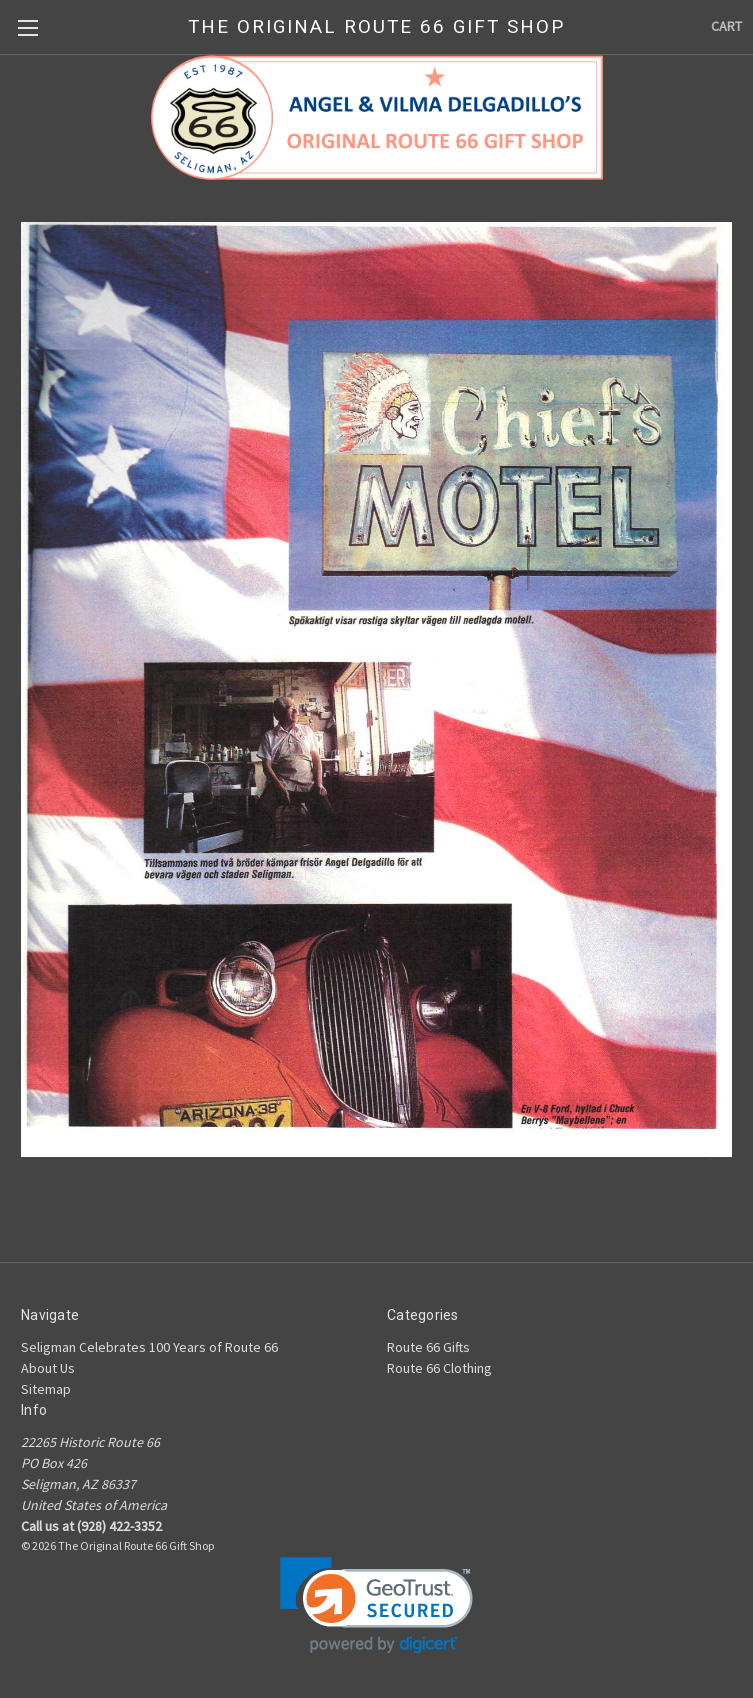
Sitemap (46, 1389)
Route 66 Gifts (428, 1347)
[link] (376, 1605)
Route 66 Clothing (439, 1368)
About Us (48, 1368)
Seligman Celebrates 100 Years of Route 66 (149, 1347)
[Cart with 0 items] (726, 26)
